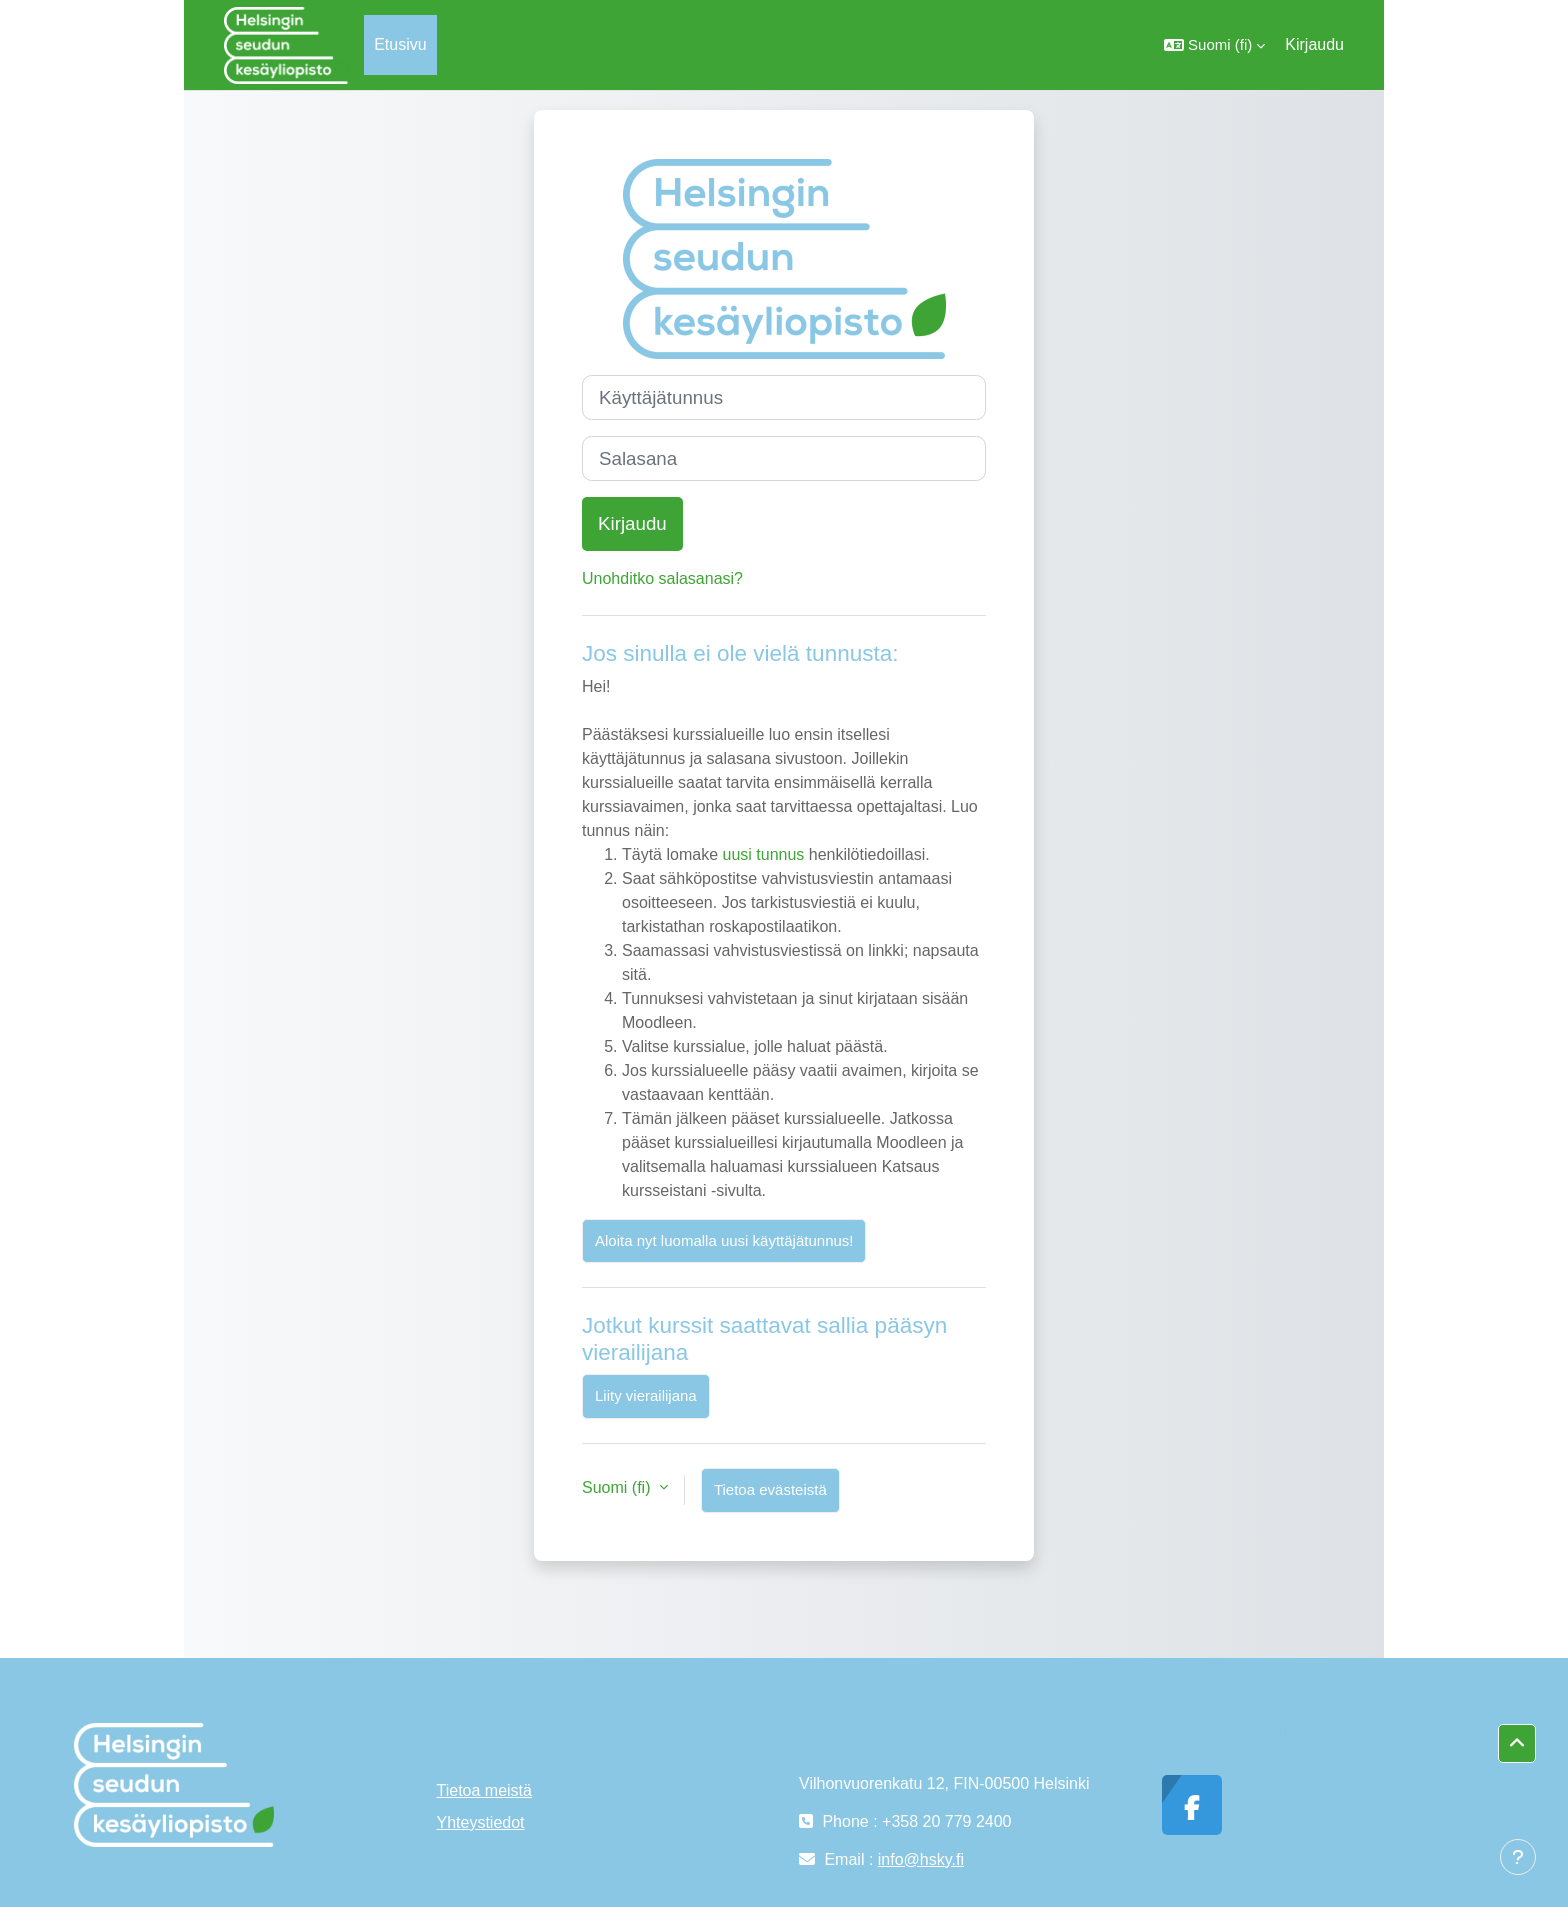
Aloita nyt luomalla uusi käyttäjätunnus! (724, 1240)
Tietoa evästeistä (770, 1489)
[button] (1214, 45)
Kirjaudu (1314, 44)
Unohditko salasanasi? (662, 578)
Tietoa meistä (484, 1790)
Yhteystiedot (481, 1822)
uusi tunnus (763, 854)
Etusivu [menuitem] (400, 44)
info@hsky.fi (921, 1859)
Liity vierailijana (646, 1395)
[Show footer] (1518, 1857)
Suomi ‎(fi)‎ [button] (618, 1487)
